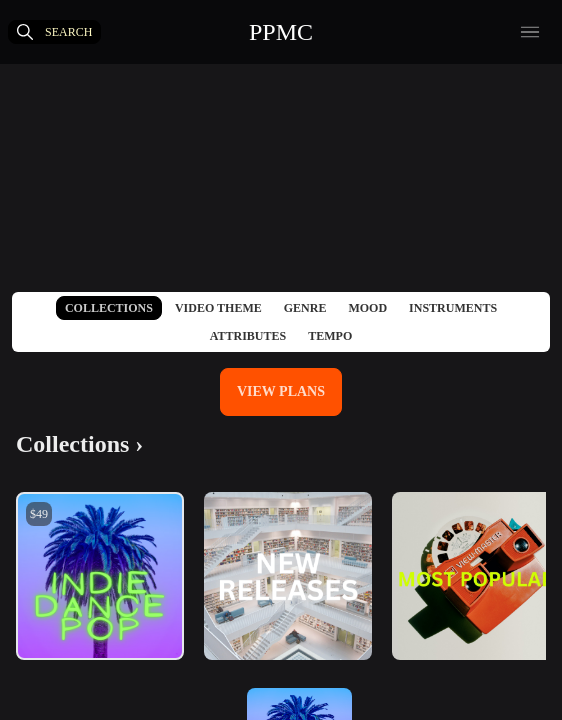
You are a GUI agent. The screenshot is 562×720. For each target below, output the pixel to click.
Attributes (248, 336)
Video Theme (218, 308)
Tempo (330, 336)
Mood (367, 308)
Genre (305, 308)
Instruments (453, 308)
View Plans (281, 391)
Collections (109, 308)
